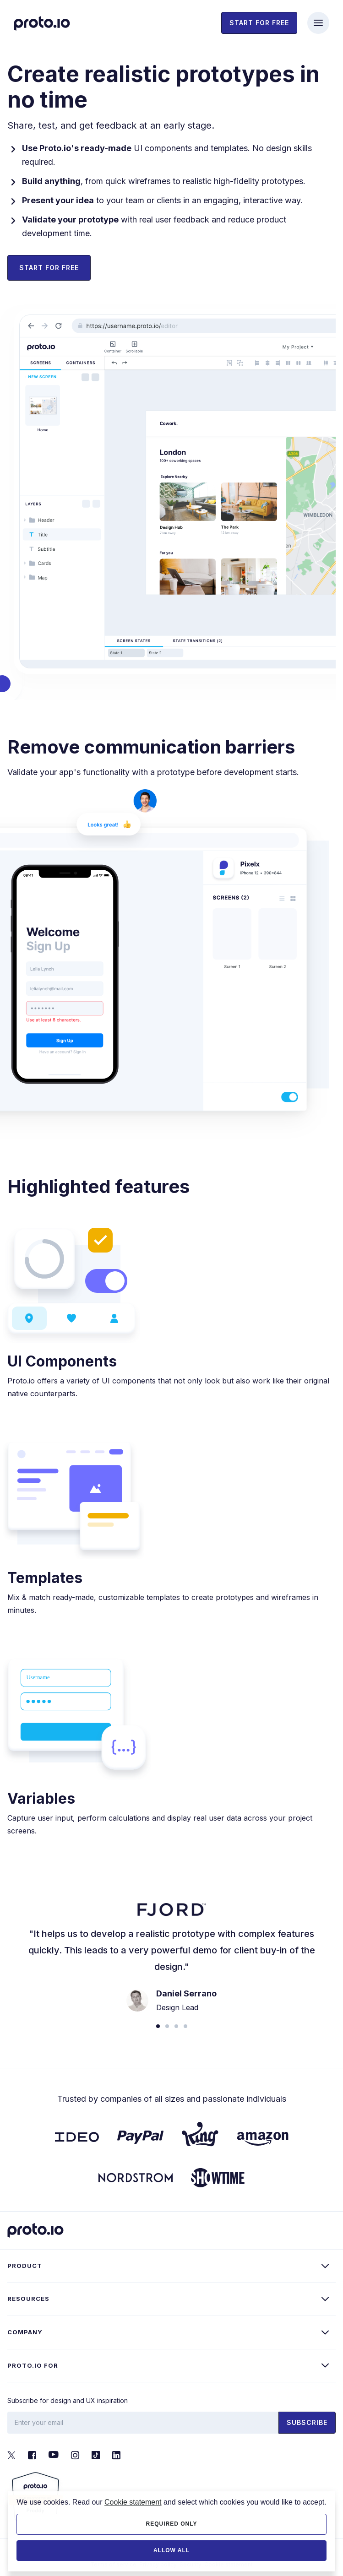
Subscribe (307, 2422)
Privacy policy (158, 2564)
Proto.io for (32, 2365)
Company (25, 2332)
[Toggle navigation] (318, 23)
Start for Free (49, 267)
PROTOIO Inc (156, 2550)
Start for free (259, 23)
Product (24, 2265)
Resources (28, 2298)
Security (190, 2564)
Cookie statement (228, 2564)
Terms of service (113, 2564)
